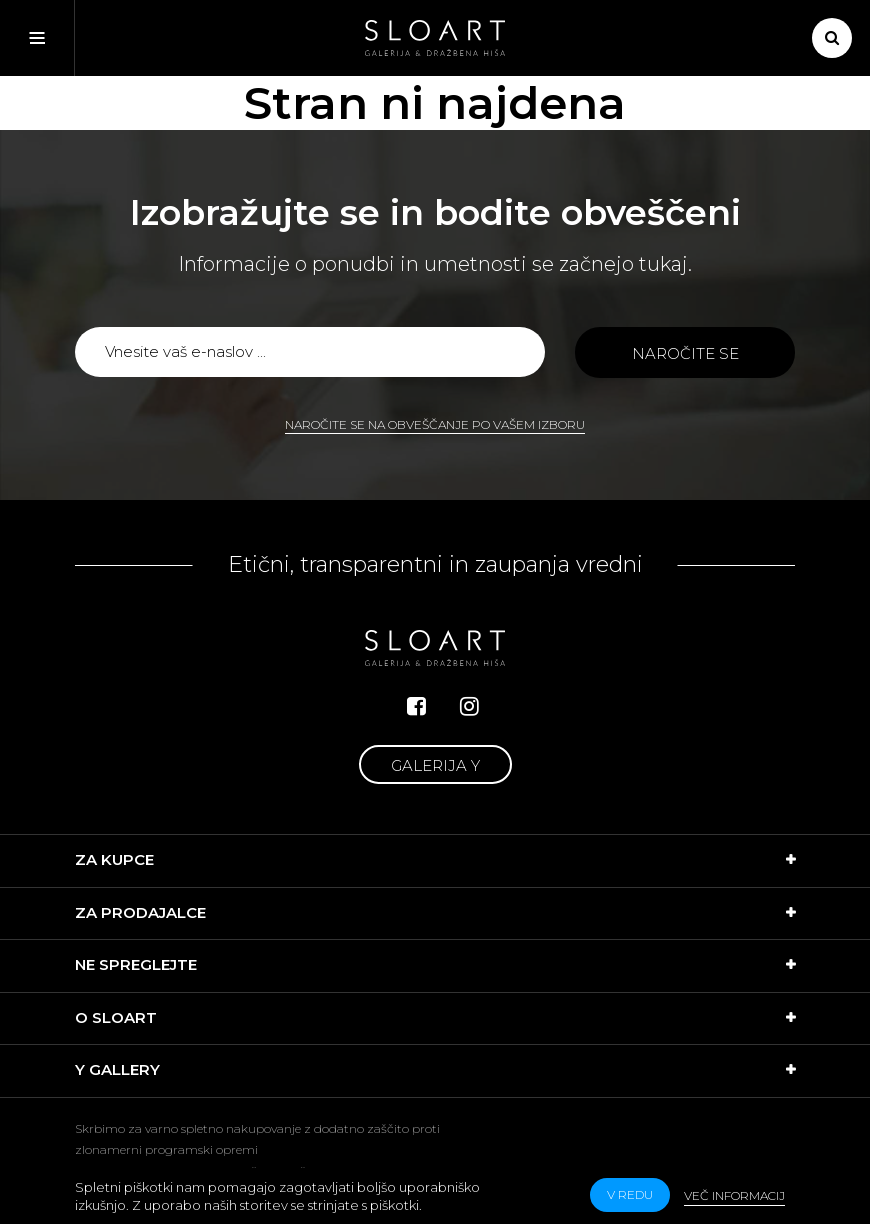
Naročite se (685, 353)
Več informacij (734, 1195)
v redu (630, 1194)
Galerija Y (435, 765)
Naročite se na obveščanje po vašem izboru (435, 424)
